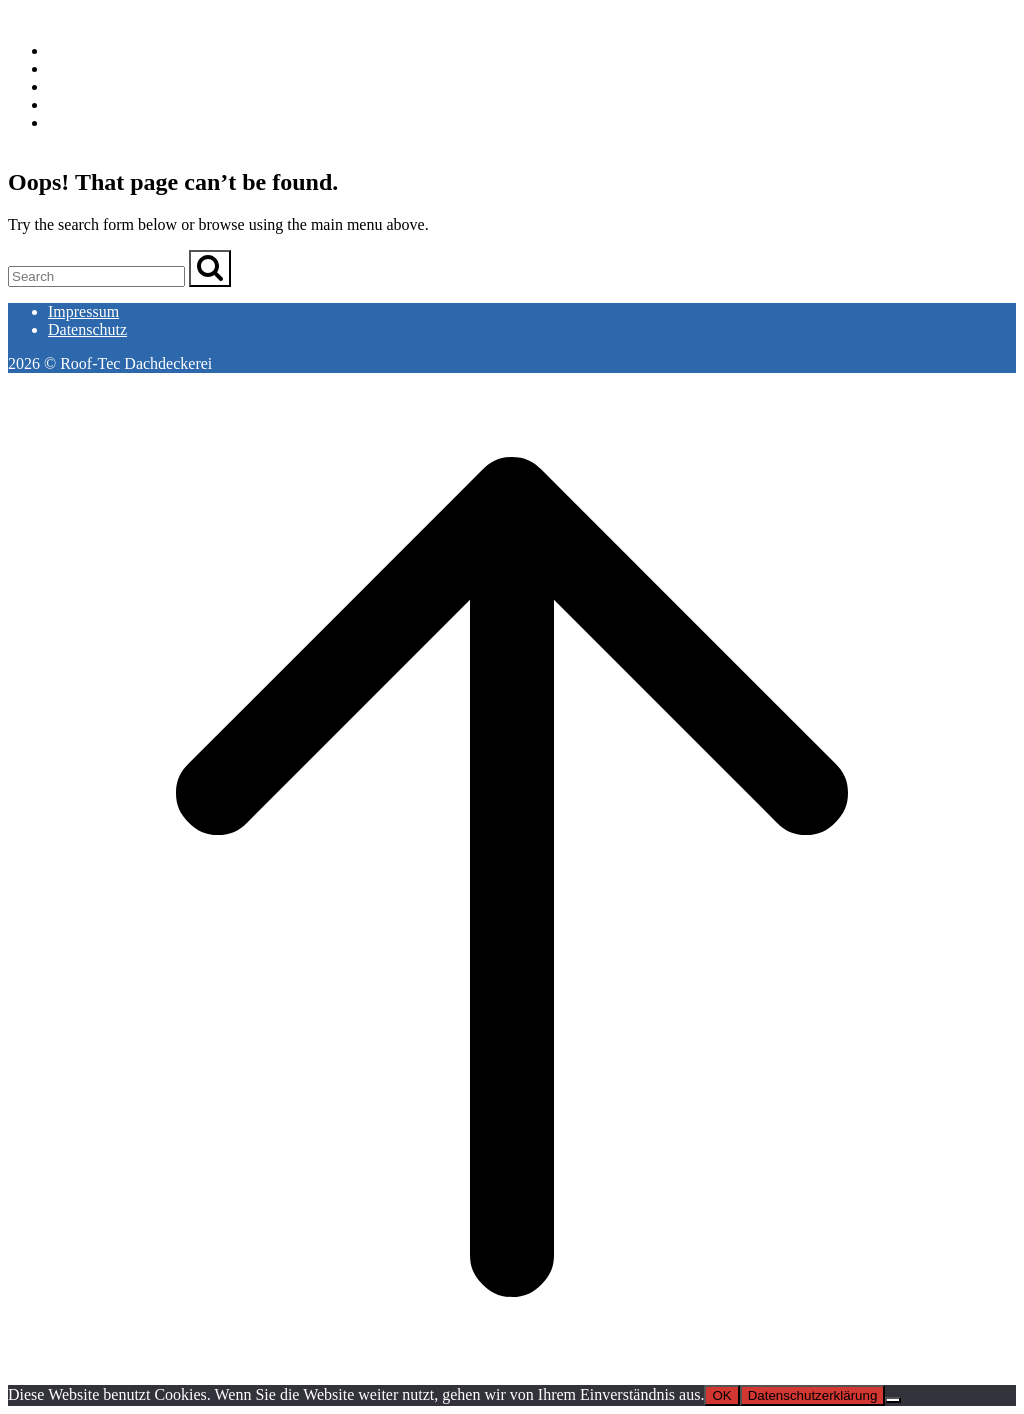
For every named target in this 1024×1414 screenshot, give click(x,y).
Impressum (83, 311)
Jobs (62, 104)
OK (721, 1395)
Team (65, 86)
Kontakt (74, 122)
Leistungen (83, 68)
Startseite (78, 50)
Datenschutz (87, 329)
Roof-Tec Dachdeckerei (84, 16)
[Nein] (893, 1400)
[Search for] (96, 276)
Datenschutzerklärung (813, 1395)
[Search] (210, 268)
